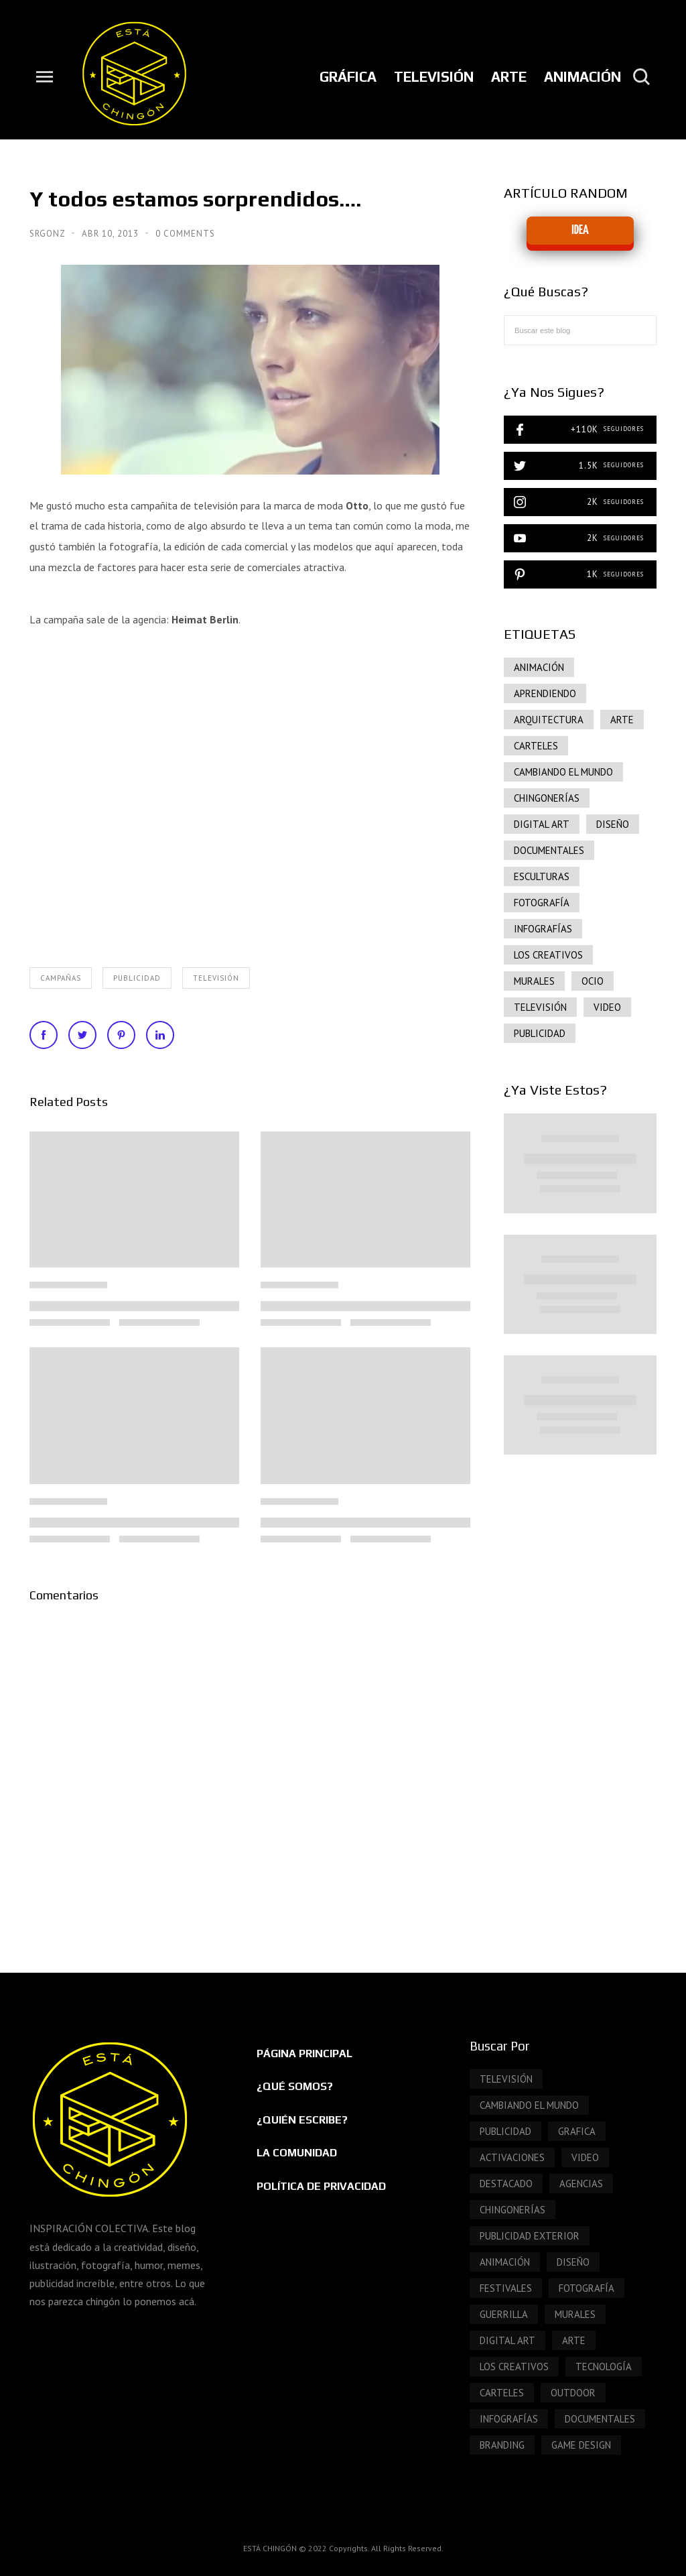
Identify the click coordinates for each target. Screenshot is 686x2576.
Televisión (216, 978)
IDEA (579, 230)
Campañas (60, 978)
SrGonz (48, 233)
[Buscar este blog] (580, 330)
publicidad (137, 978)
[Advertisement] (580, 1696)
